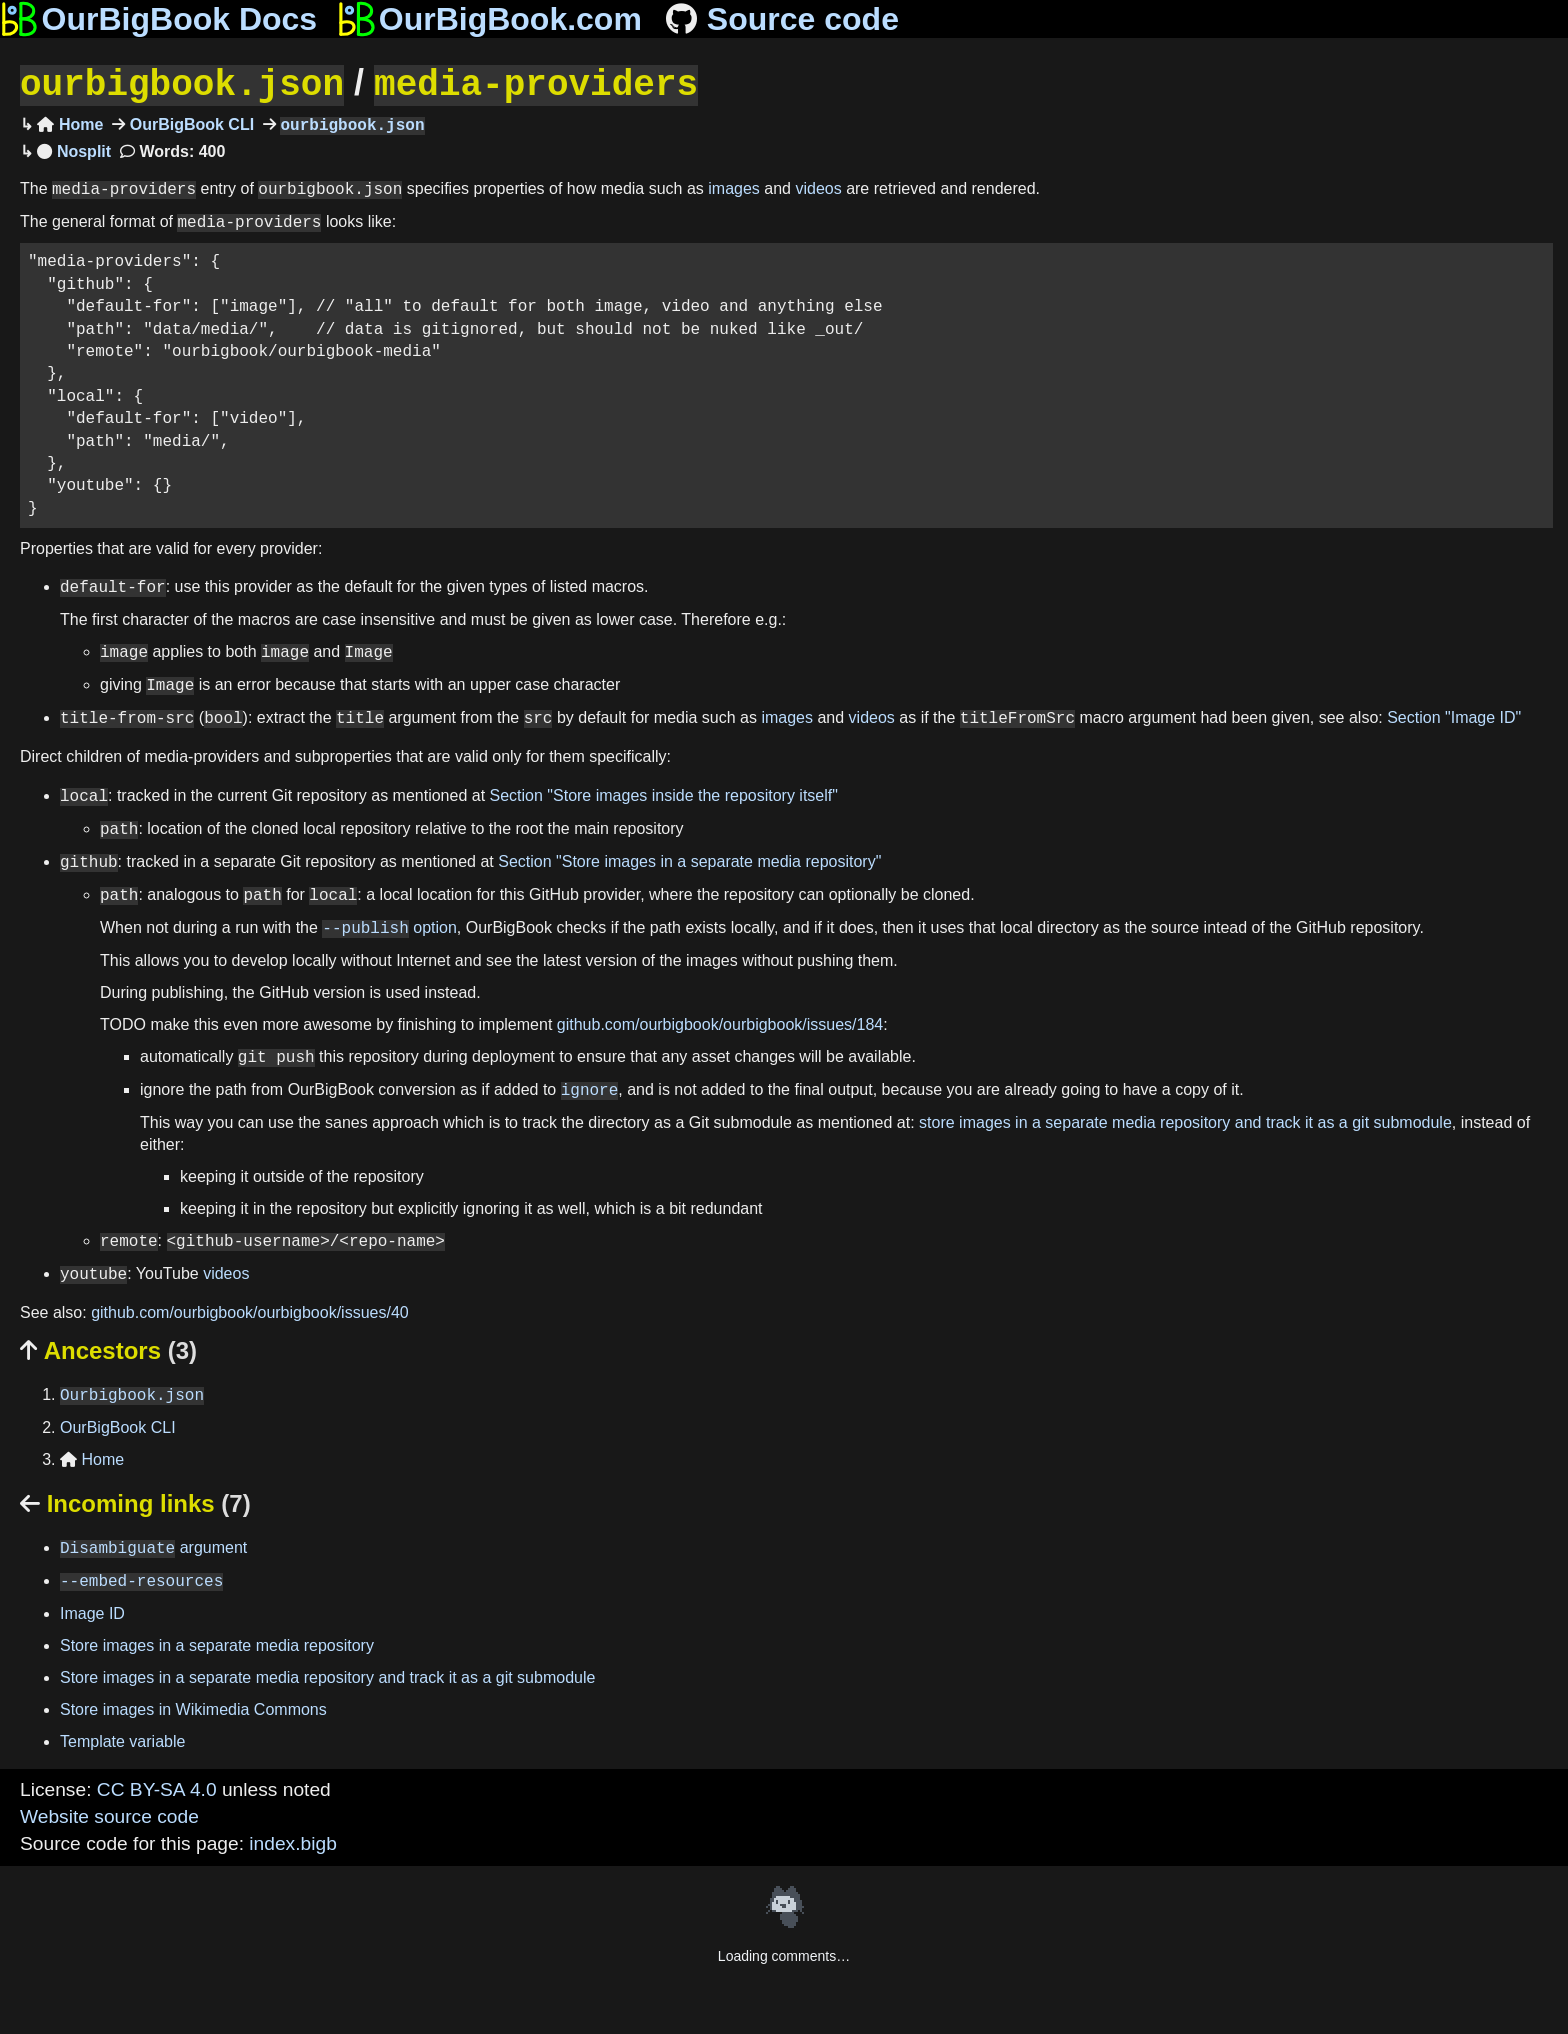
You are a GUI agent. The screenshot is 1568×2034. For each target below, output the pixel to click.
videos (818, 187)
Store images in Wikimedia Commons (193, 1707)
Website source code (109, 1814)
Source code (780, 19)
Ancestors (108, 1348)
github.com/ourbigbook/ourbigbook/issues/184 (720, 1022)
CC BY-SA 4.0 (157, 1787)
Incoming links (135, 1501)
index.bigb (292, 1841)
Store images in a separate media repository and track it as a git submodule (327, 1675)
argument (153, 1546)
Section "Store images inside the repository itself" (664, 794)
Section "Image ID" (1454, 716)
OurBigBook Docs (158, 19)
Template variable (122, 1739)
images (734, 187)
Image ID (92, 1611)
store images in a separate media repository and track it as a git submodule (1185, 1120)
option (389, 926)
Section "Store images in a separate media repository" (689, 860)
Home (70, 123)
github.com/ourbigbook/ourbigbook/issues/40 (250, 1310)
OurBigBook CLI (189, 123)
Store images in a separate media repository (217, 1643)
